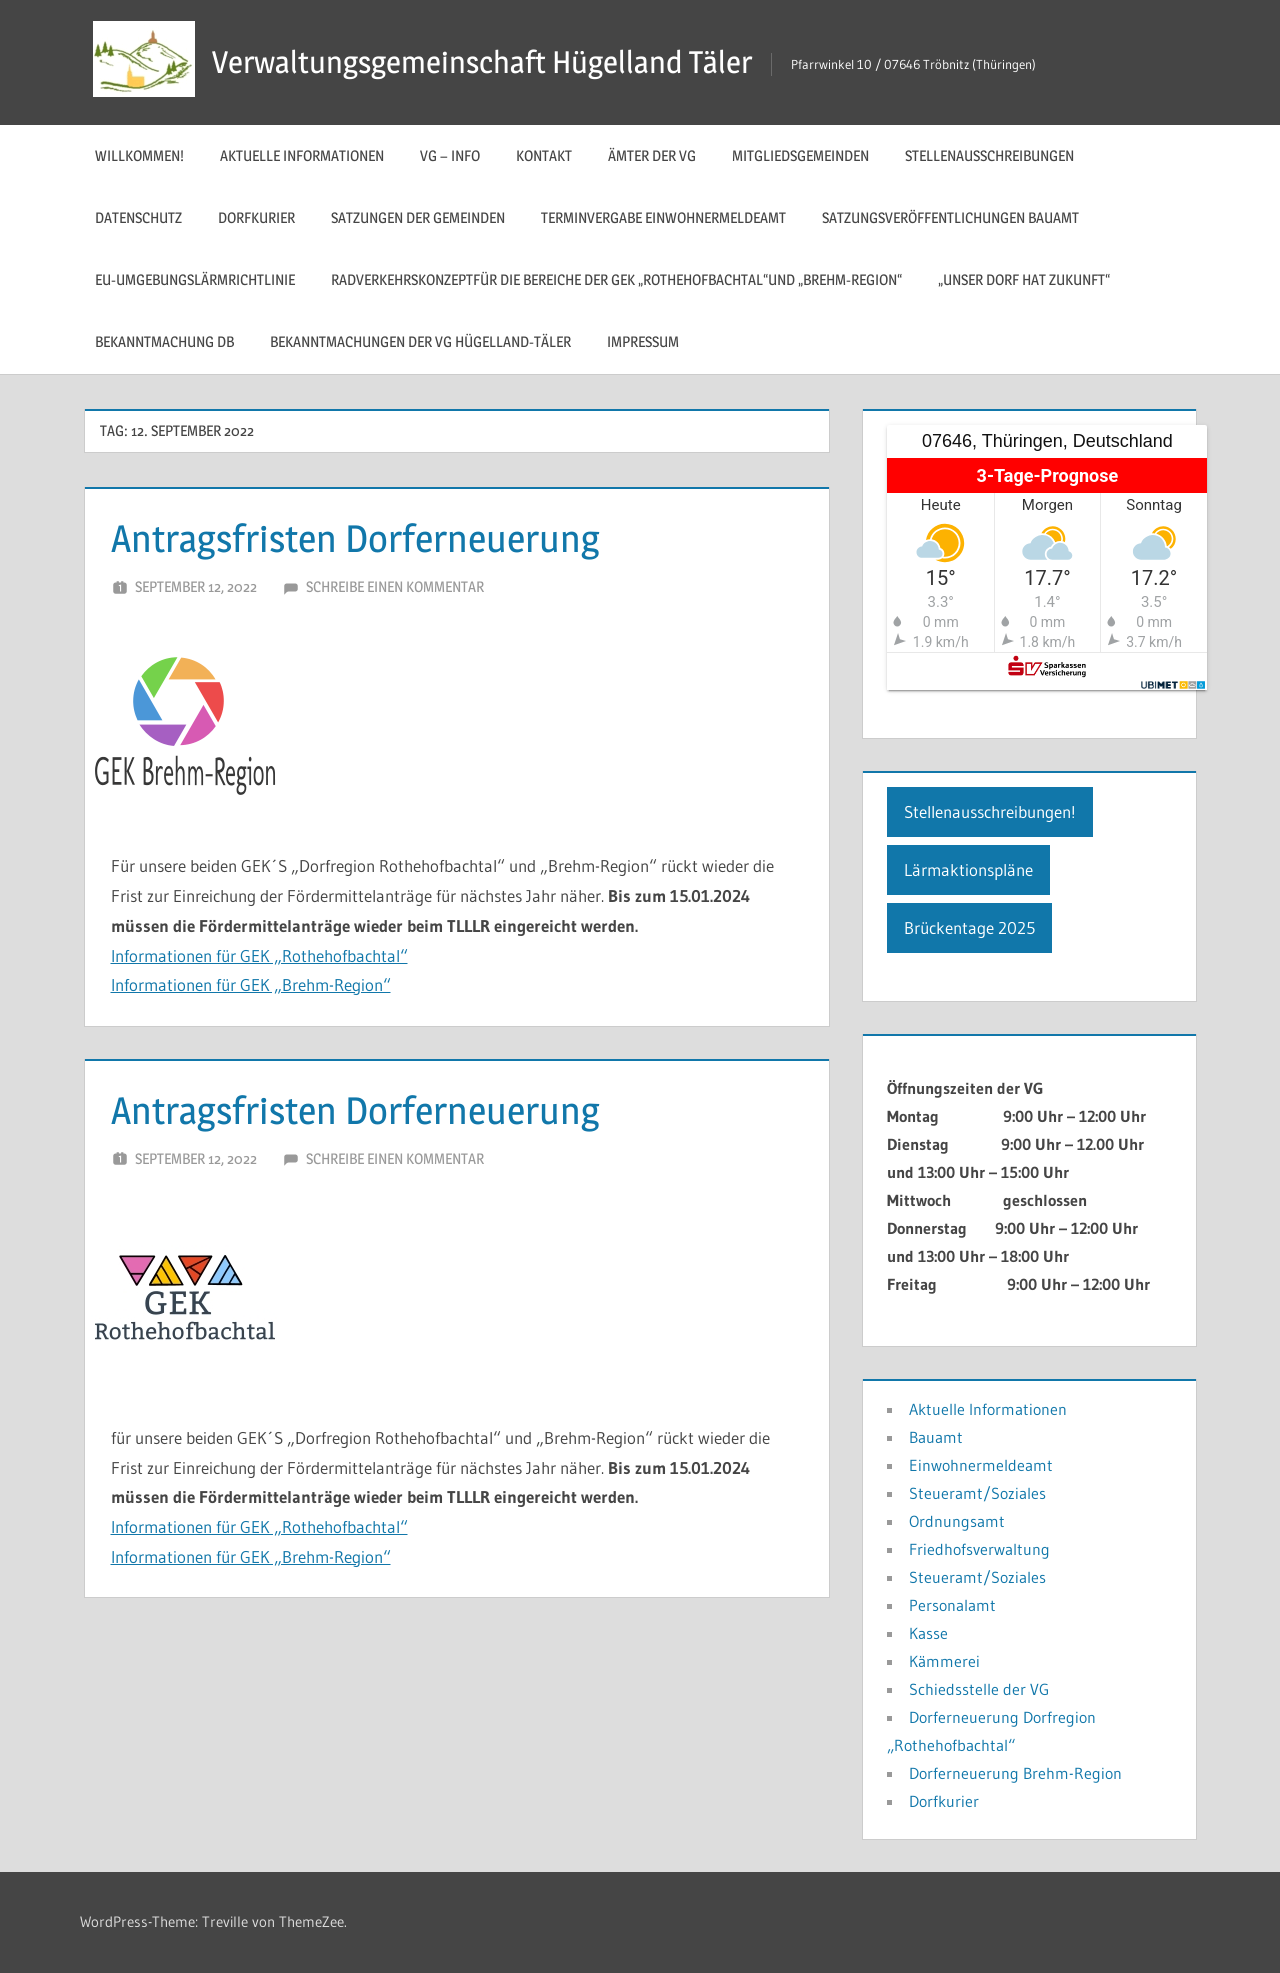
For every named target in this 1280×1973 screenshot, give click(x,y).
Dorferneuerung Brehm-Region (1015, 1773)
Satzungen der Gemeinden (418, 217)
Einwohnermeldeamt (981, 1465)
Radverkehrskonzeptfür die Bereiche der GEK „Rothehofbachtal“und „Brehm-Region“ (616, 279)
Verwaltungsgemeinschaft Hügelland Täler (489, 61)
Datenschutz (138, 217)
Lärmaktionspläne (968, 869)
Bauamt (936, 1437)
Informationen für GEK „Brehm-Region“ (251, 984)
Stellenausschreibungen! (990, 811)
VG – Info (450, 155)
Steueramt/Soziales (977, 1493)
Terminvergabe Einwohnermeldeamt (663, 217)
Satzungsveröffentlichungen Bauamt (950, 217)
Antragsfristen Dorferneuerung (368, 537)
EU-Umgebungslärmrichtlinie (195, 279)
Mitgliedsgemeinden (800, 155)
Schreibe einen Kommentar (395, 586)
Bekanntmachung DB (164, 341)
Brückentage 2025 (969, 927)
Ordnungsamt (957, 1521)
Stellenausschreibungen (989, 155)
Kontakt (544, 155)
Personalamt (952, 1605)
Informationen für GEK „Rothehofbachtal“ (259, 955)
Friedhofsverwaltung (979, 1549)
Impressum (643, 341)
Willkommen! (139, 155)
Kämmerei (944, 1661)
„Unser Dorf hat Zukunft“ (1024, 279)
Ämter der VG (652, 155)
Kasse (928, 1633)
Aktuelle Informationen (302, 155)
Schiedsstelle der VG (979, 1689)
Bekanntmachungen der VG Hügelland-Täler (420, 341)
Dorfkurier (256, 217)
